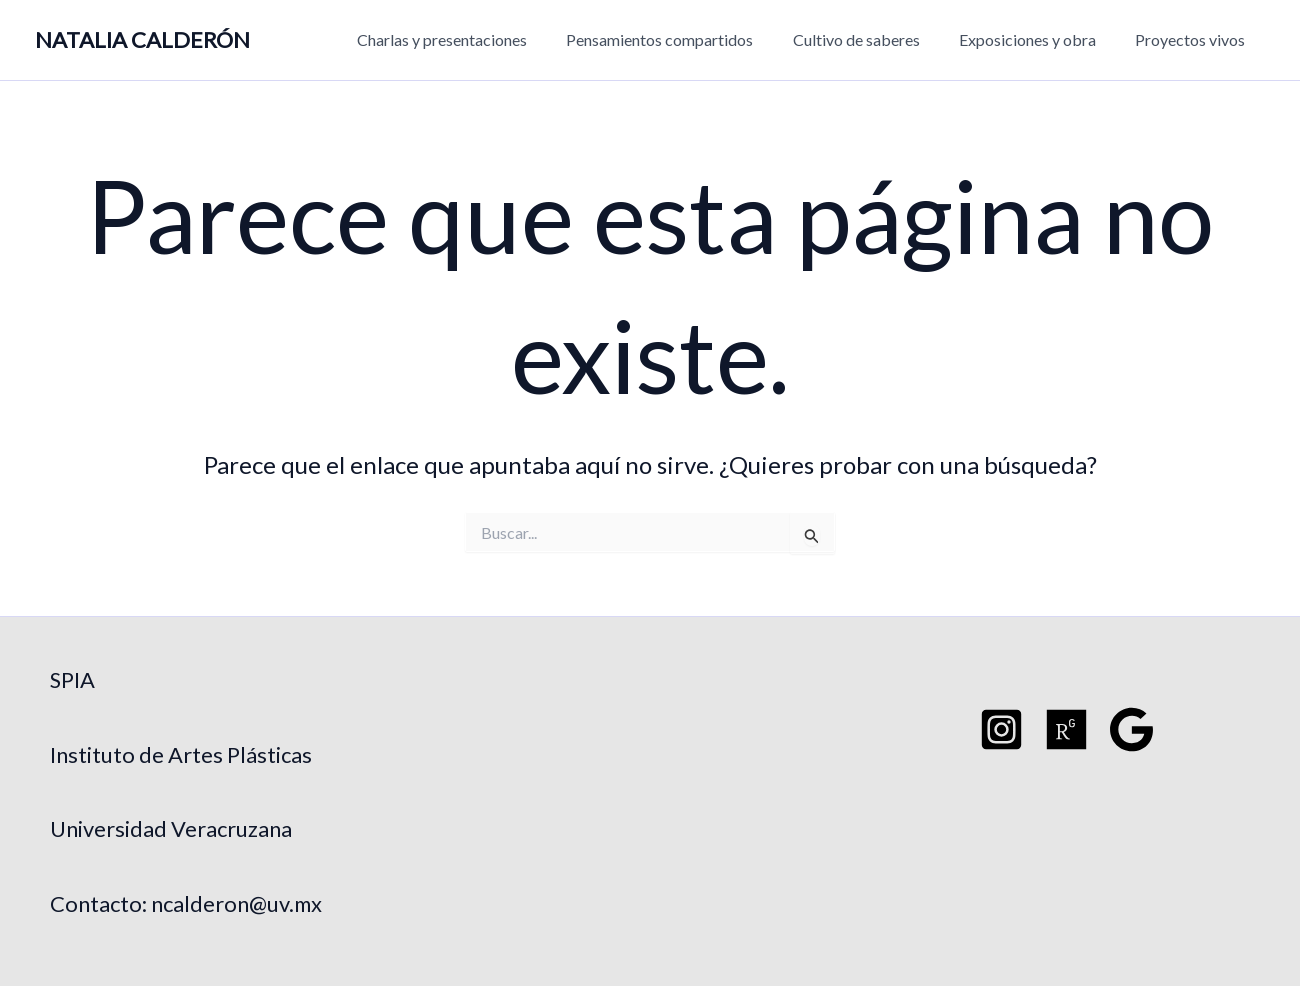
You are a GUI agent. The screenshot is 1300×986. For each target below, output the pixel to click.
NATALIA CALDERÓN (142, 39)
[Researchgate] (1066, 729)
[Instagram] (1001, 729)
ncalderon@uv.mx (237, 903)
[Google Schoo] (1131, 729)
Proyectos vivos (1194, 39)
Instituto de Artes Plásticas (181, 754)
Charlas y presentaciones (475, 39)
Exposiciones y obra (1038, 39)
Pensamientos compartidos (685, 39)
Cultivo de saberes (874, 39)
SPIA (73, 679)
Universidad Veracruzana (171, 828)
